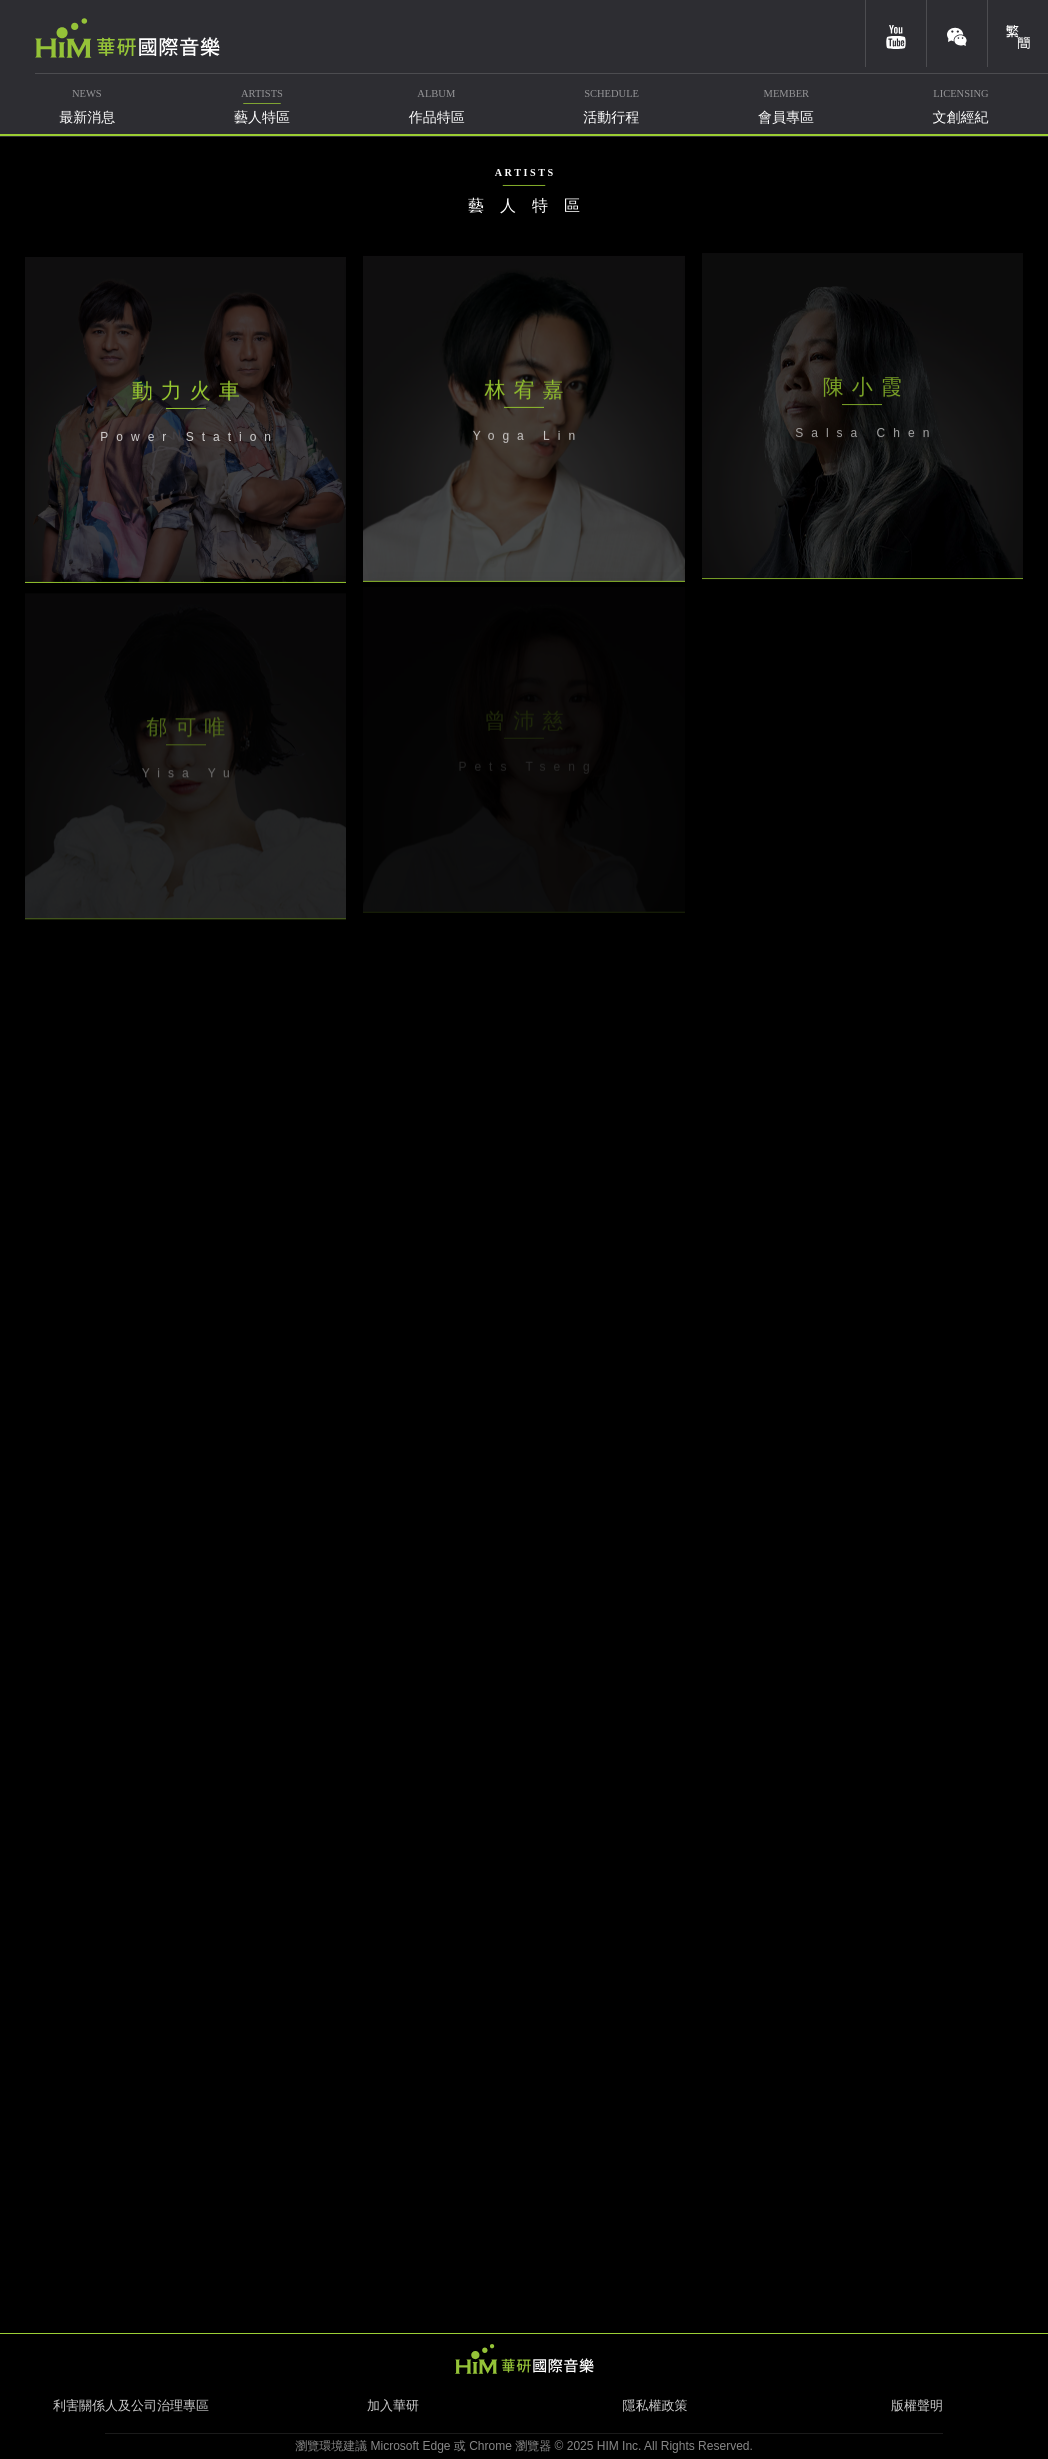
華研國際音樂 (127, 38)
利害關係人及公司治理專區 (131, 2405)
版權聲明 (917, 2405)
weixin (957, 33)
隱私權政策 (655, 2405)
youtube (896, 33)
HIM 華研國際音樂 (524, 2359)
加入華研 (393, 2405)
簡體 (1018, 33)
